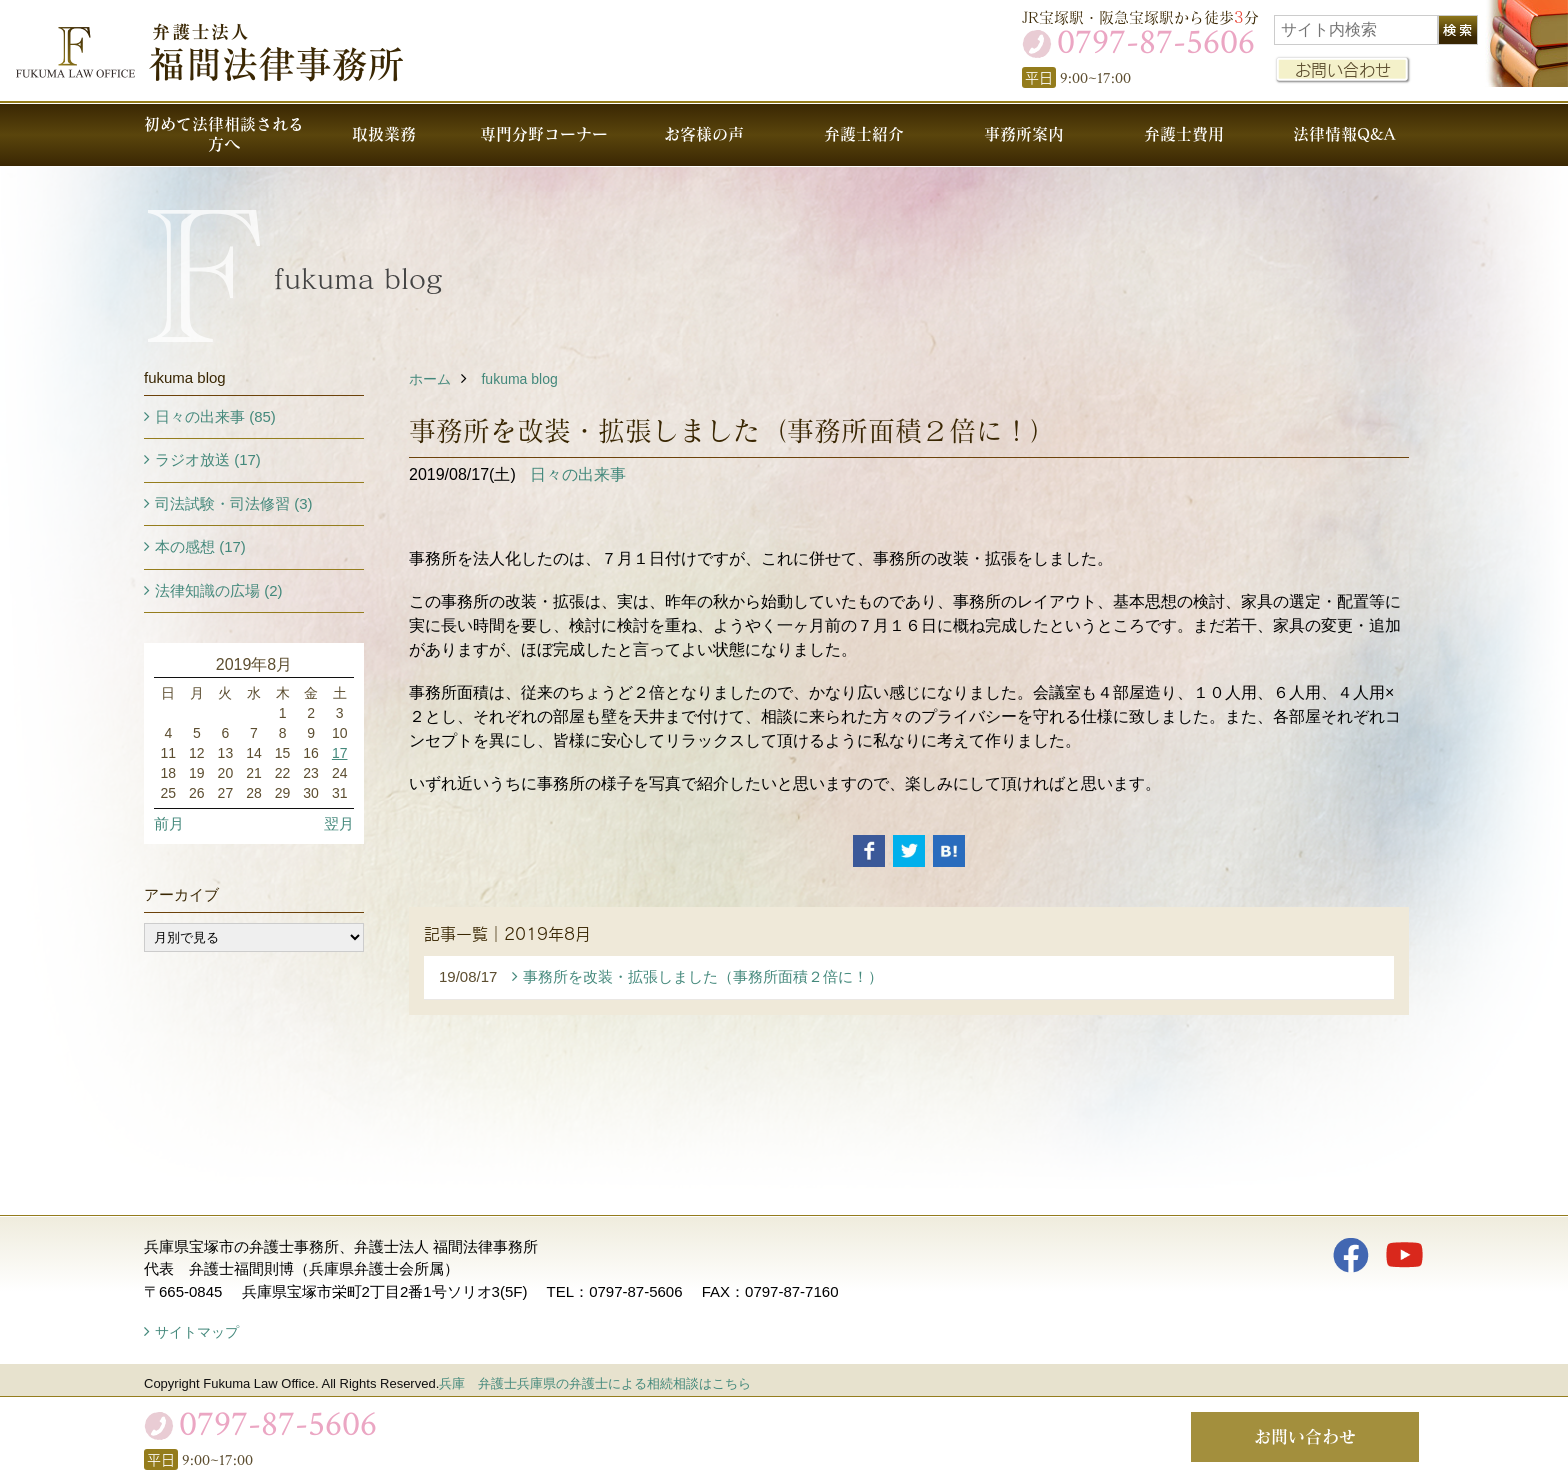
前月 (169, 823)
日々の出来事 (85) (215, 416)
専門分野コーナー (544, 133)
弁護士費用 (1184, 133)
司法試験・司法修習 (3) (234, 503)
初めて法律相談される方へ (224, 133)
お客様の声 (704, 133)
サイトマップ (197, 1332)
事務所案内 (1024, 133)
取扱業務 (384, 133)
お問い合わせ (1343, 69)
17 (340, 753)
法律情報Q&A (1344, 133)
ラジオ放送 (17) (208, 459)
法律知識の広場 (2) (219, 590)
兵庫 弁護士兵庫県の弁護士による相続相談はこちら (595, 1383)
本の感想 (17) (200, 546)
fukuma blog (519, 379)
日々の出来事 (578, 474)
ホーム (430, 379)
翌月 (339, 823)
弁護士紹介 (864, 133)
